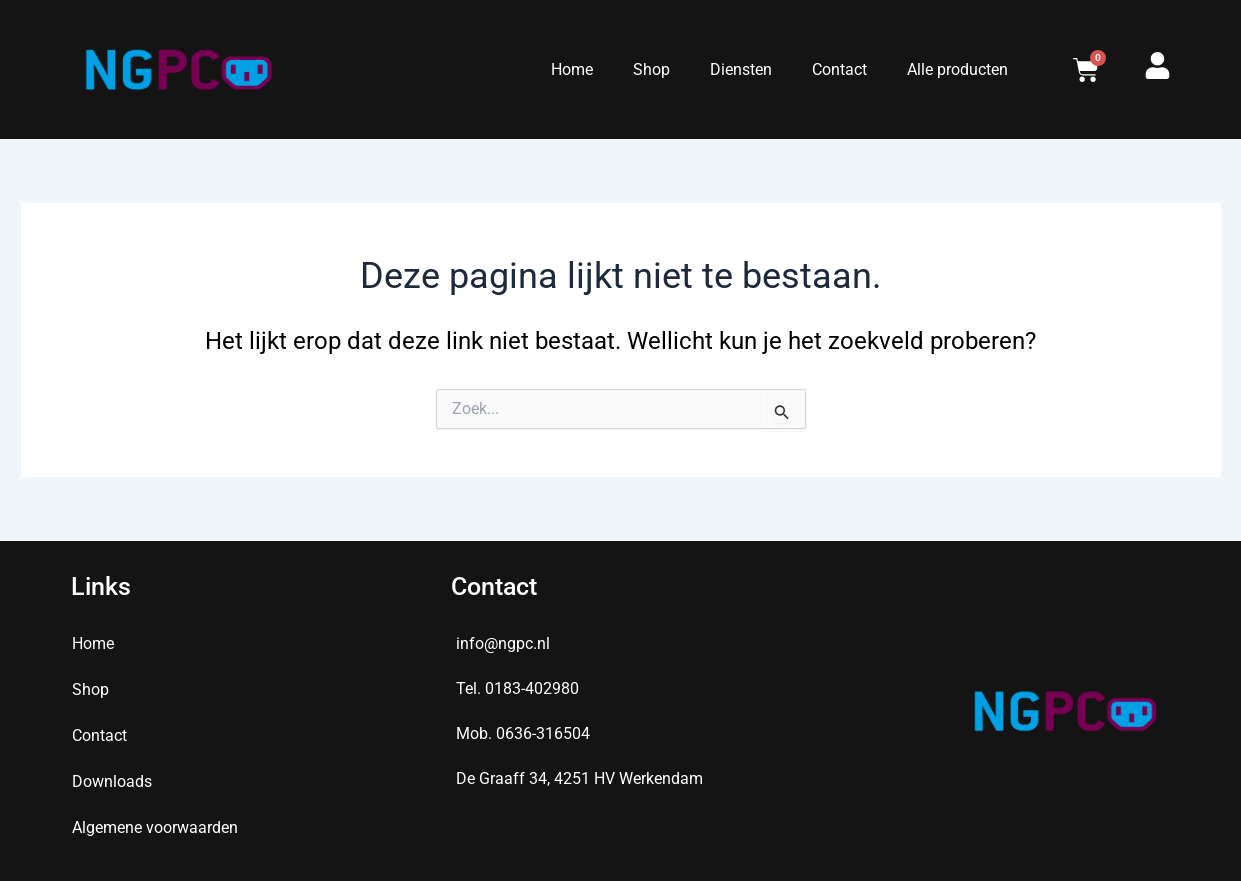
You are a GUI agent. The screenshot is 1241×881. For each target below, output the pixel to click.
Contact (839, 69)
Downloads (112, 781)
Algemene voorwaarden (155, 827)
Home (572, 69)
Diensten (741, 69)
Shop (651, 69)
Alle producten (957, 69)
